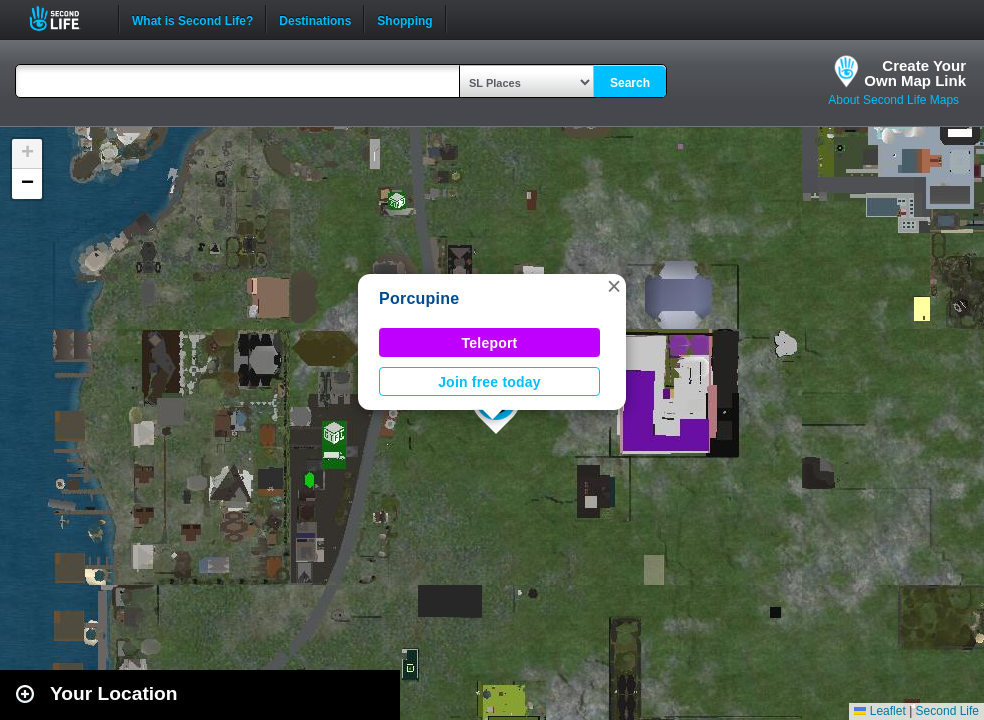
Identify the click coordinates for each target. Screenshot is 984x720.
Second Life (65, 18)
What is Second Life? (192, 19)
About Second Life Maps (893, 100)
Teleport (490, 343)
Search (630, 83)
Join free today (489, 382)
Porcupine (419, 298)
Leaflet (879, 711)
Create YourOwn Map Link (915, 73)
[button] (614, 286)
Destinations (315, 19)
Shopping (404, 19)
